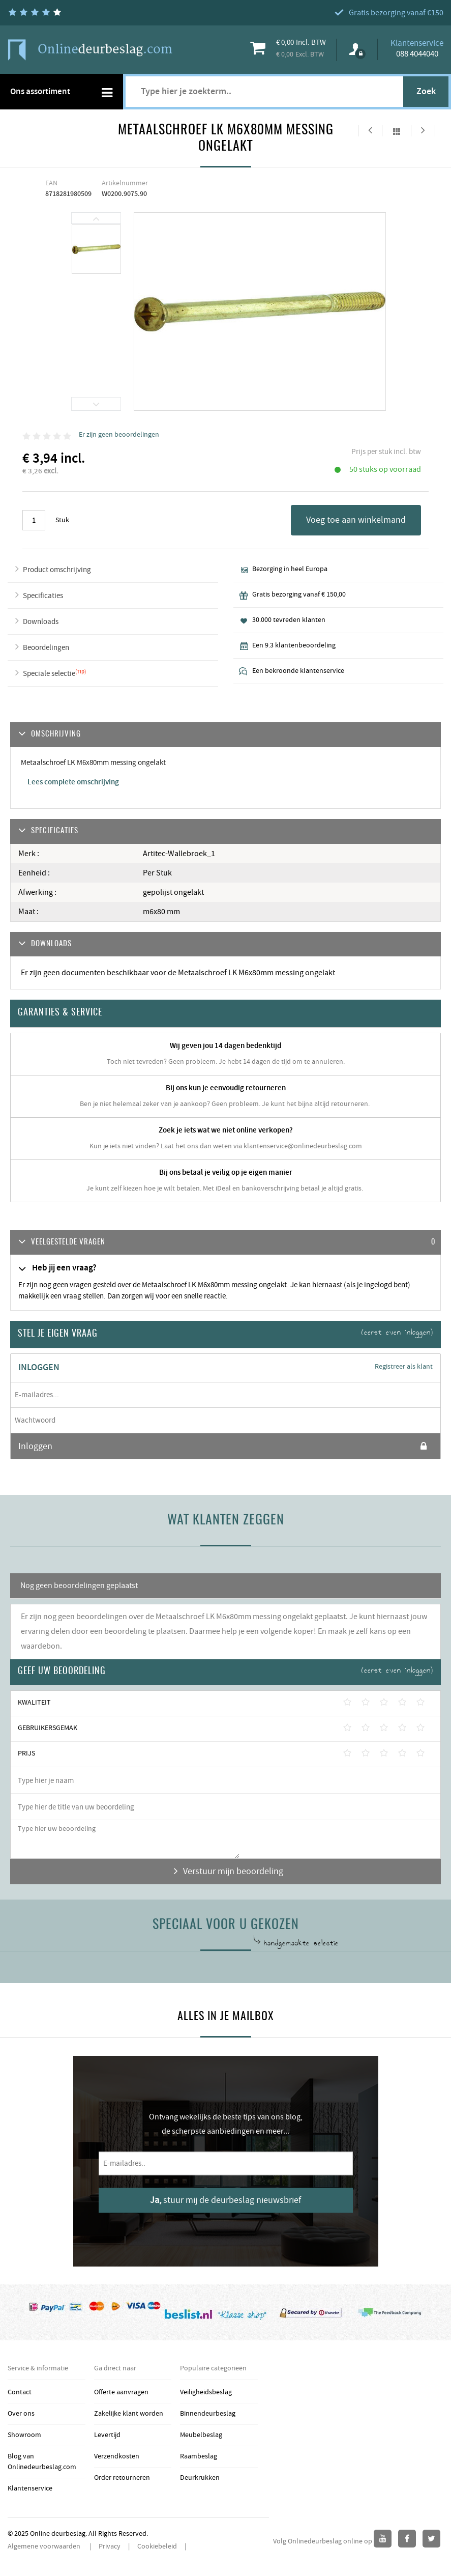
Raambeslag (198, 2456)
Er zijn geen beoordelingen (119, 434)
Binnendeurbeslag (207, 2413)
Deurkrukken (200, 2477)
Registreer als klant (404, 1366)
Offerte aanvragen (121, 2392)
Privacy (110, 2546)
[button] (225, 1243)
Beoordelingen (46, 648)
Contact (20, 2392)
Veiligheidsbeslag (206, 2392)
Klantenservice (30, 2488)
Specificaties (43, 596)
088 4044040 (417, 54)
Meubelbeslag (201, 2435)
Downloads (40, 622)
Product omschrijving (57, 570)
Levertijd (107, 2435)
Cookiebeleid (157, 2546)
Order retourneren (122, 2477)
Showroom (24, 2435)
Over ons (21, 2413)
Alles (396, 130)
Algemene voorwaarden (45, 2546)
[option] (96, 250)
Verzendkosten (116, 2456)
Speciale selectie (49, 673)
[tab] (225, 1242)
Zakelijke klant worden (128, 2413)
